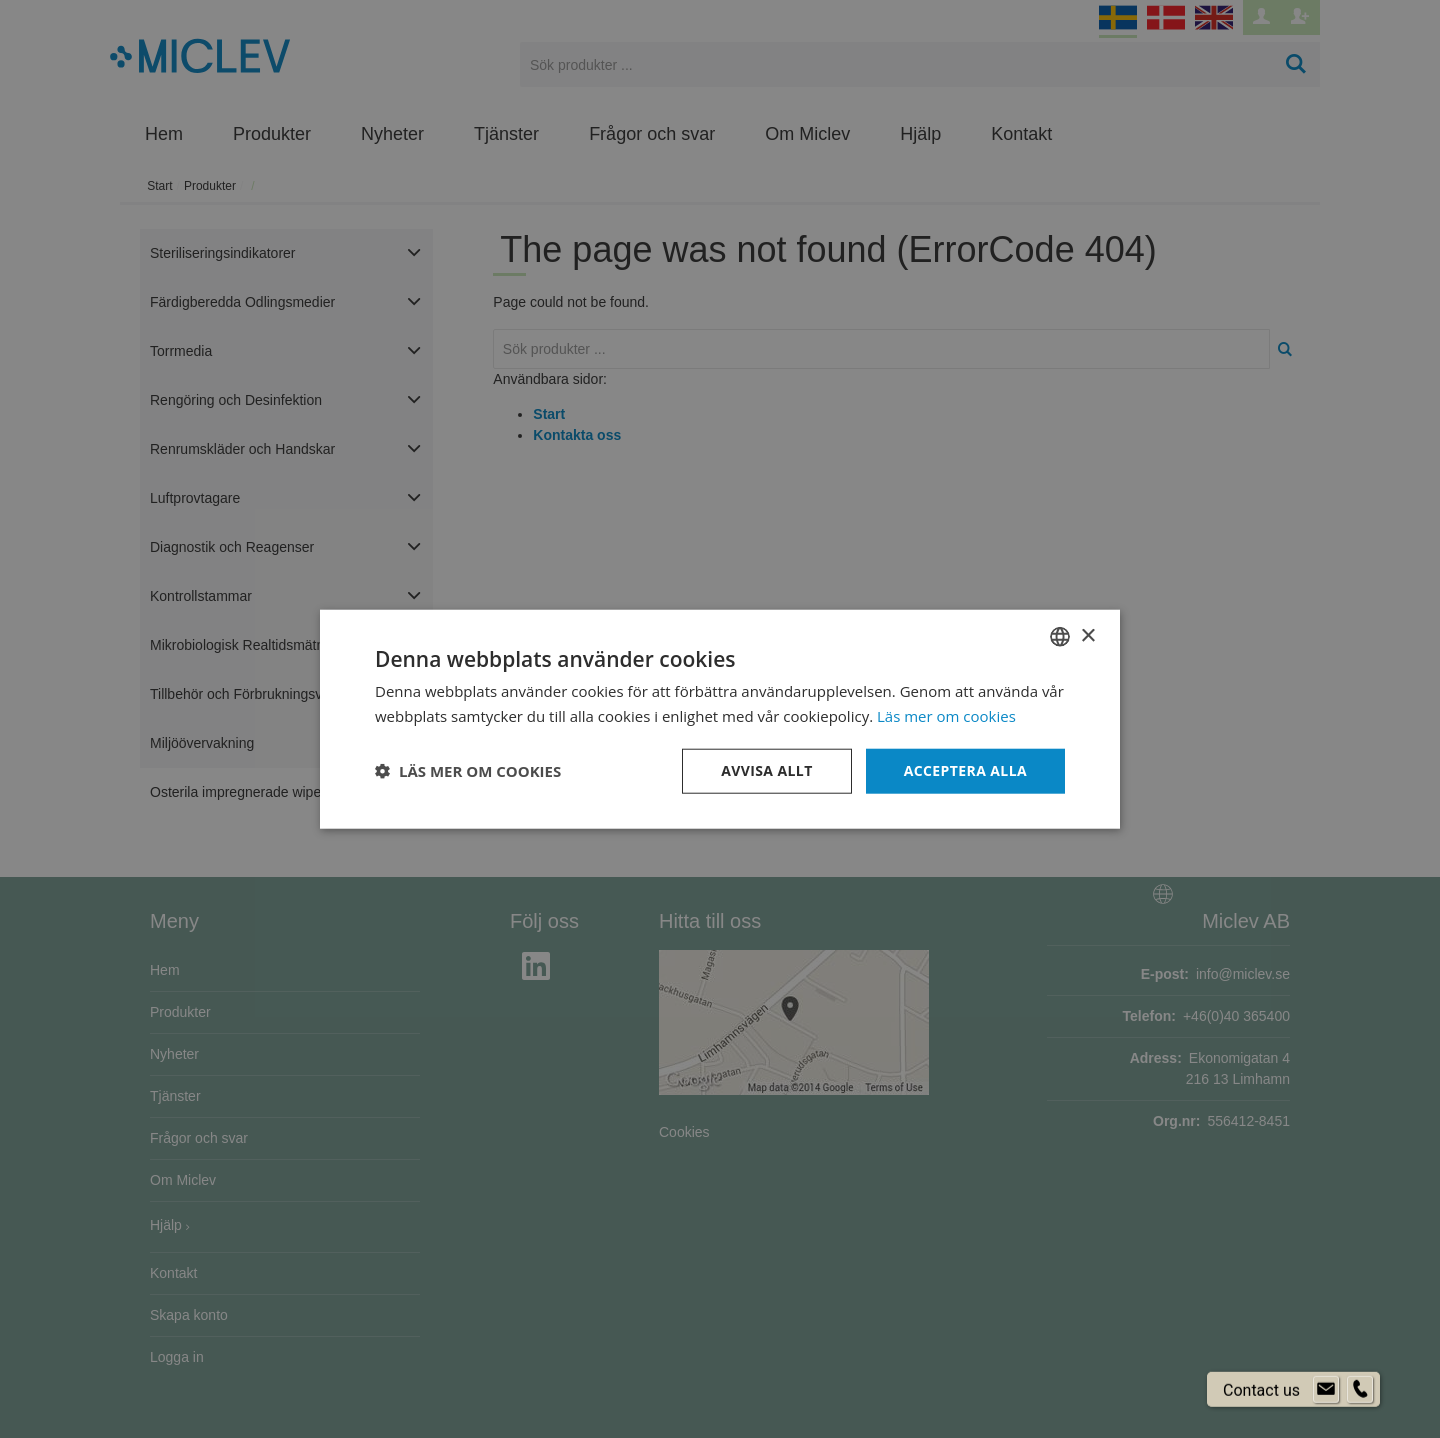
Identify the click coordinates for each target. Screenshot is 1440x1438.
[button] (468, 771)
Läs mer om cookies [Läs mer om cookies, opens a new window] (946, 716)
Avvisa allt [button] (766, 770)
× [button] (1087, 635)
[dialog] (720, 719)
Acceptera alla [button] (965, 770)
